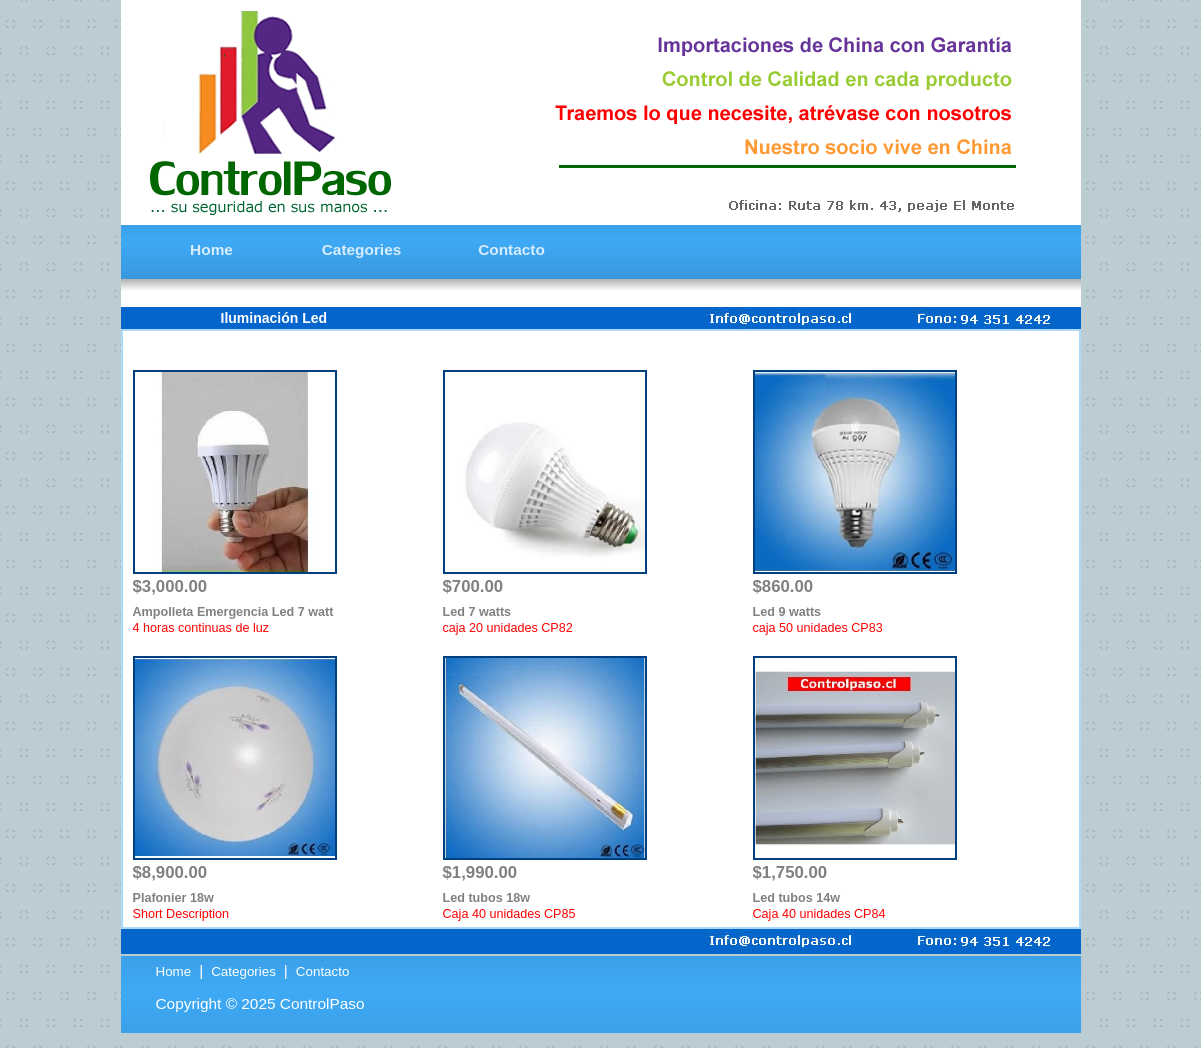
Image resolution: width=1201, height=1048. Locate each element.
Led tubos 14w (796, 898)
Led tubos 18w (486, 898)
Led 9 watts (787, 612)
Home (175, 971)
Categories (243, 971)
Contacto (320, 971)
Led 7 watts (477, 612)
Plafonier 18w (173, 898)
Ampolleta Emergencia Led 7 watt (233, 612)
